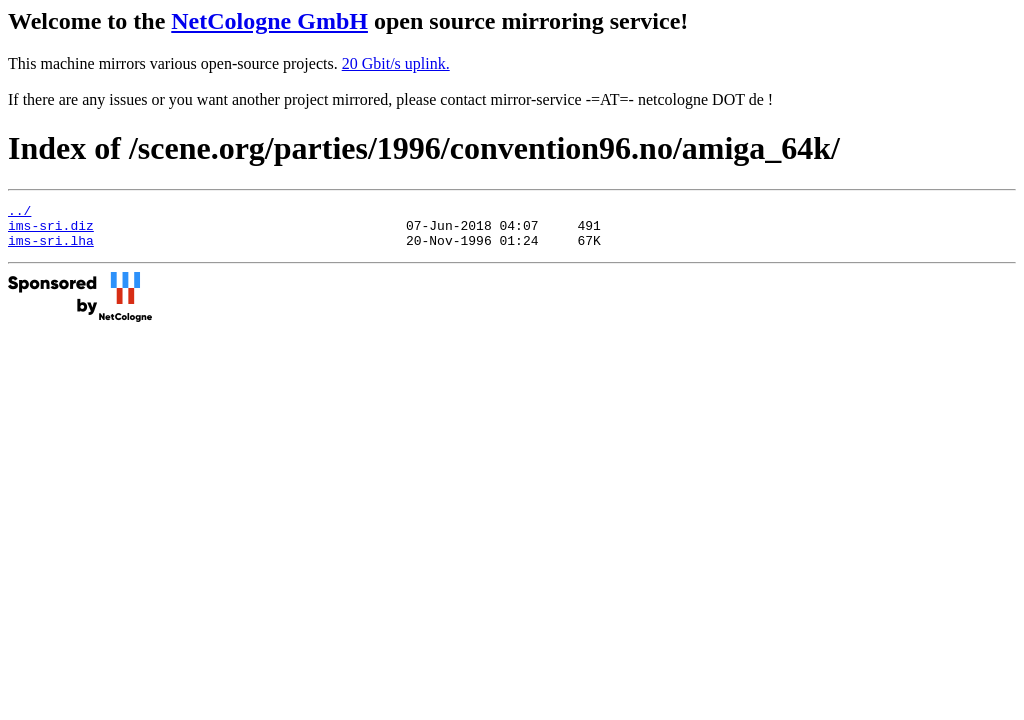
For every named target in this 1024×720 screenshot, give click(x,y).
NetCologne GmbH (269, 21)
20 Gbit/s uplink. (396, 63)
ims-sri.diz (51, 231)
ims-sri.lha (51, 249)
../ (19, 213)
